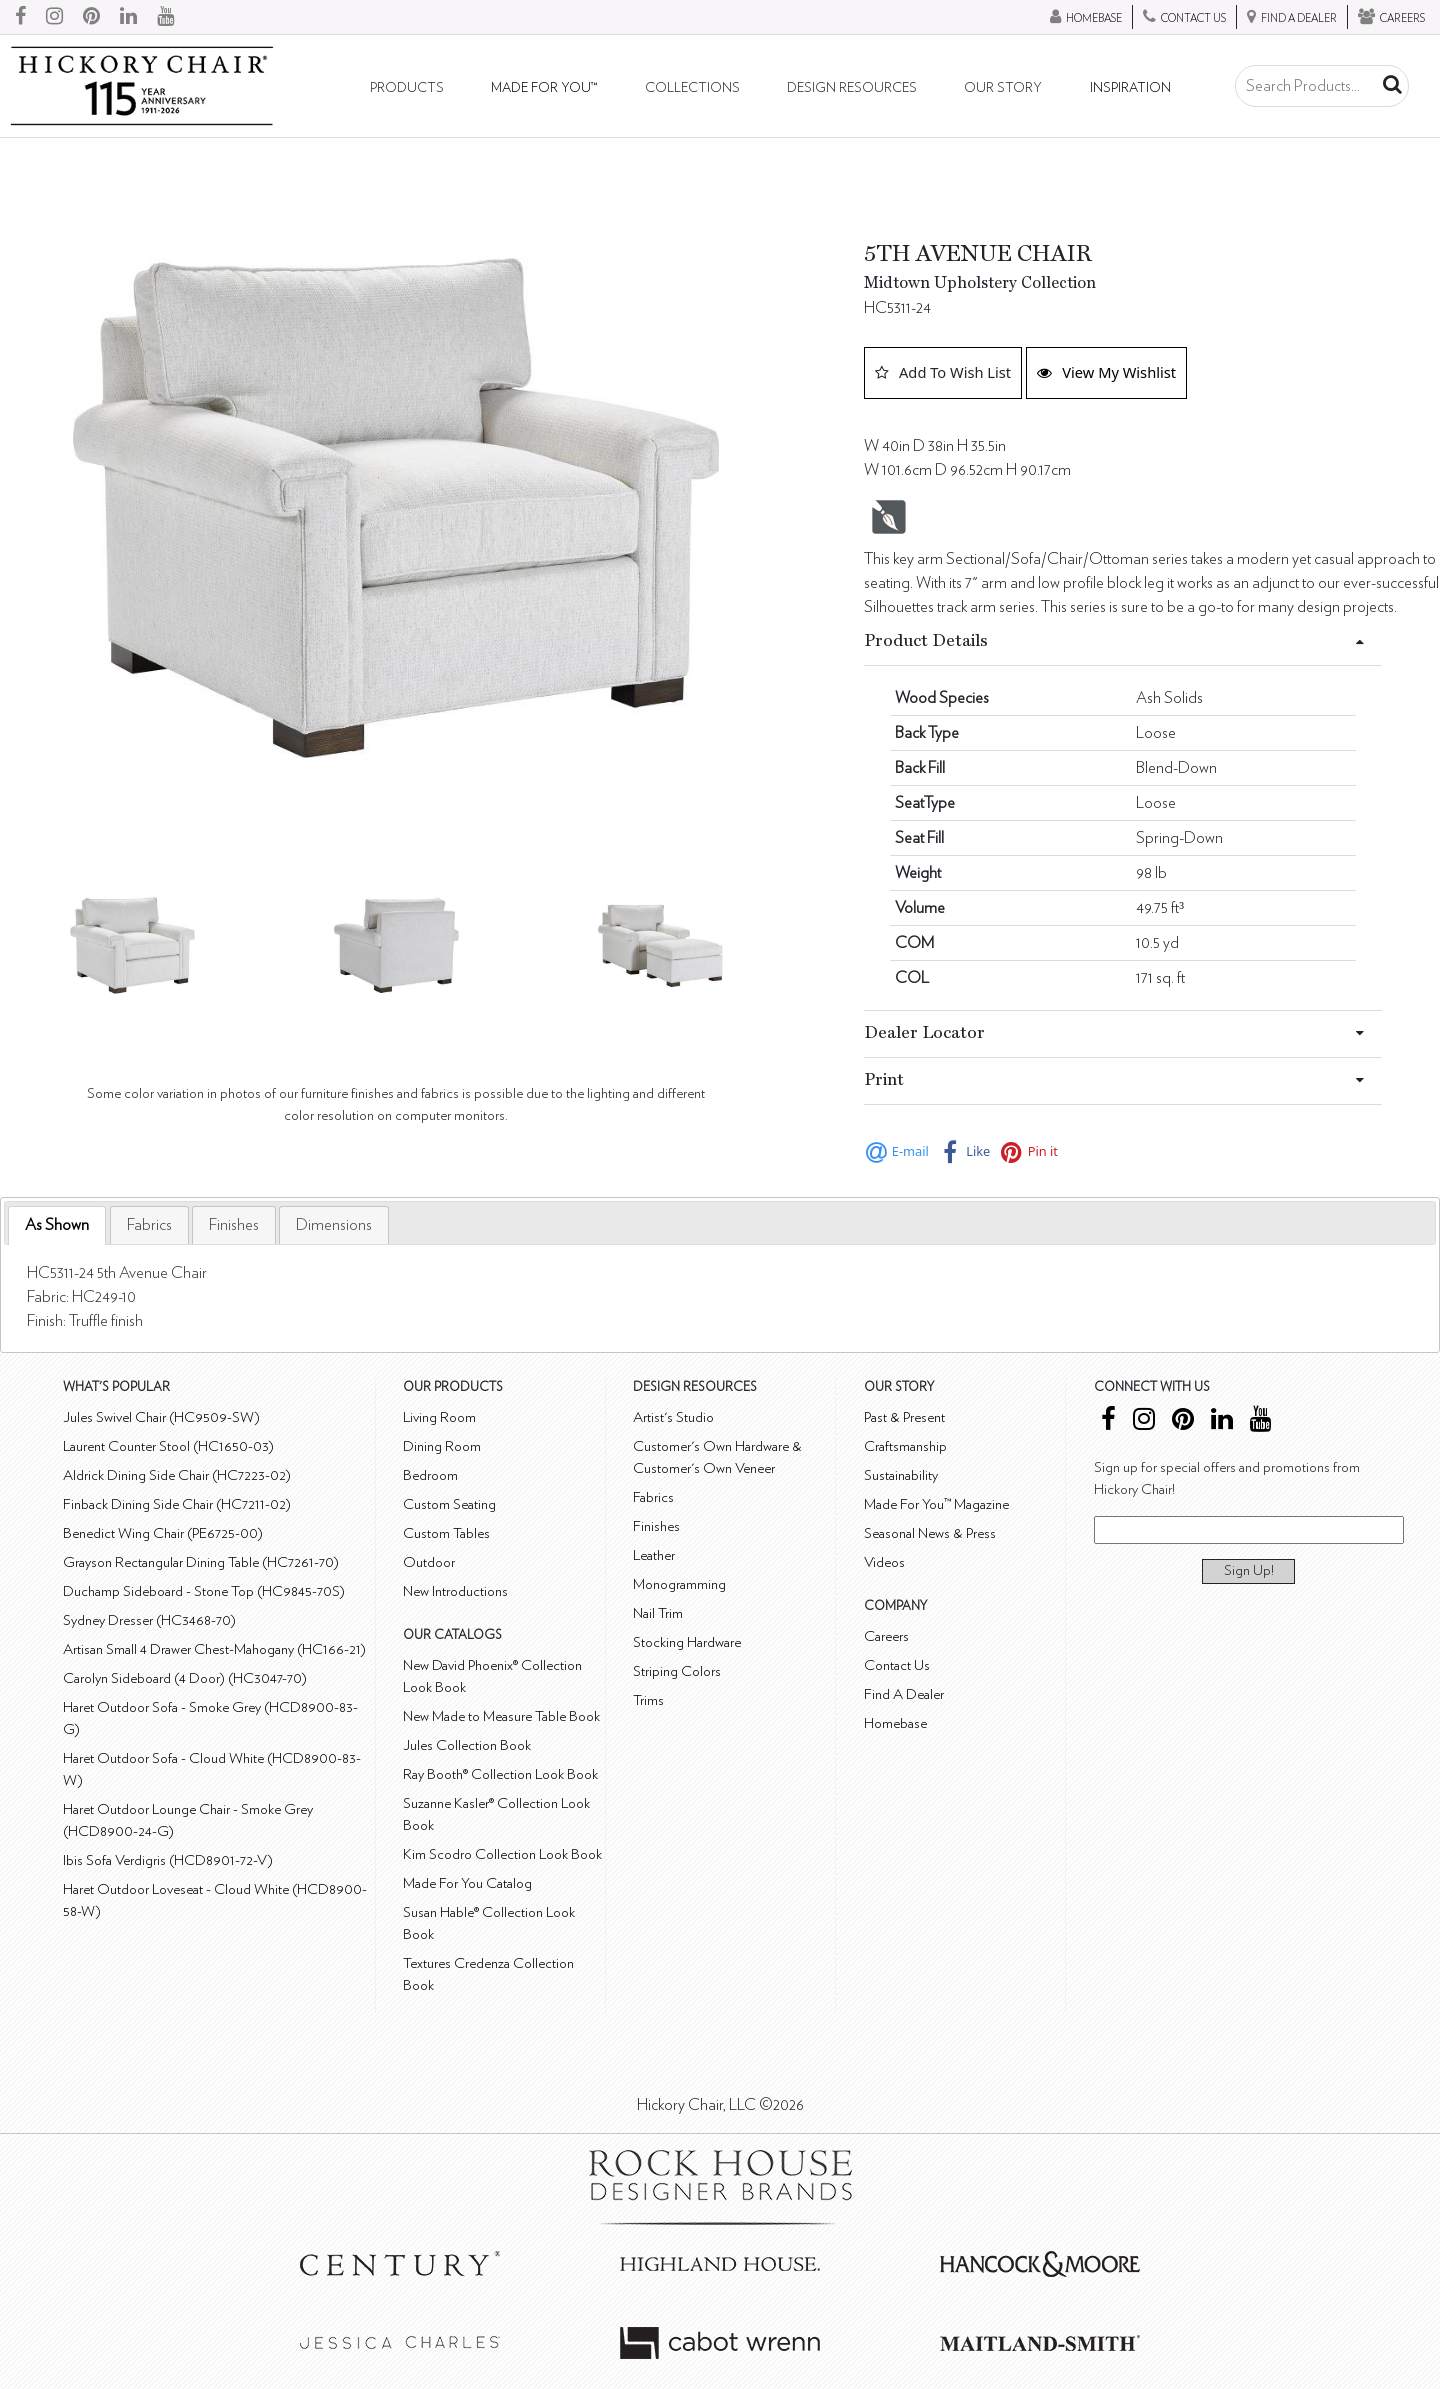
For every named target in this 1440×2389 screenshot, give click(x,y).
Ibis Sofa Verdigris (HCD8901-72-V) (168, 1860)
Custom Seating (449, 1504)
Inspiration (1130, 88)
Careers (886, 1636)
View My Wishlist (1106, 372)
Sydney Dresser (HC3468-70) (149, 1620)
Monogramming (679, 1584)
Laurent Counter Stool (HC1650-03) (168, 1446)
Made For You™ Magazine (936, 1504)
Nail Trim (658, 1613)
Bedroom (430, 1475)
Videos (884, 1562)
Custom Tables (446, 1533)
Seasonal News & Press (930, 1533)
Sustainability (901, 1475)
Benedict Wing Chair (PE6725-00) (163, 1533)
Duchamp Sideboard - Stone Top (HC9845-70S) (204, 1591)
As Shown (57, 1225)
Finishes (234, 1225)
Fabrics (149, 1225)
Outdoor (429, 1562)
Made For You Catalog (467, 1883)
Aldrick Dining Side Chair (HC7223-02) (177, 1475)
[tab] (57, 1225)
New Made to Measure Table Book (501, 1716)
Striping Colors (677, 1671)
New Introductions (455, 1591)
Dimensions (334, 1225)
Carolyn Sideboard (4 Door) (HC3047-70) (185, 1678)
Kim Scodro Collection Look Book (502, 1854)
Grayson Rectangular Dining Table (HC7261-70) (201, 1562)
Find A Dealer (904, 1694)
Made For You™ (544, 88)
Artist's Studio (673, 1417)
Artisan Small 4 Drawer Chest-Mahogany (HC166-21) (214, 1649)
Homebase (895, 1723)
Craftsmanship (905, 1446)
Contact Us (897, 1665)
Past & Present (904, 1417)
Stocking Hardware (687, 1642)
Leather (654, 1555)
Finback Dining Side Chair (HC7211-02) (177, 1504)
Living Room (439, 1417)
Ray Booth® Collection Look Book (500, 1774)
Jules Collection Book (467, 1745)
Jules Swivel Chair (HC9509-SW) (161, 1417)
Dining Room (442, 1446)
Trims (648, 1700)
